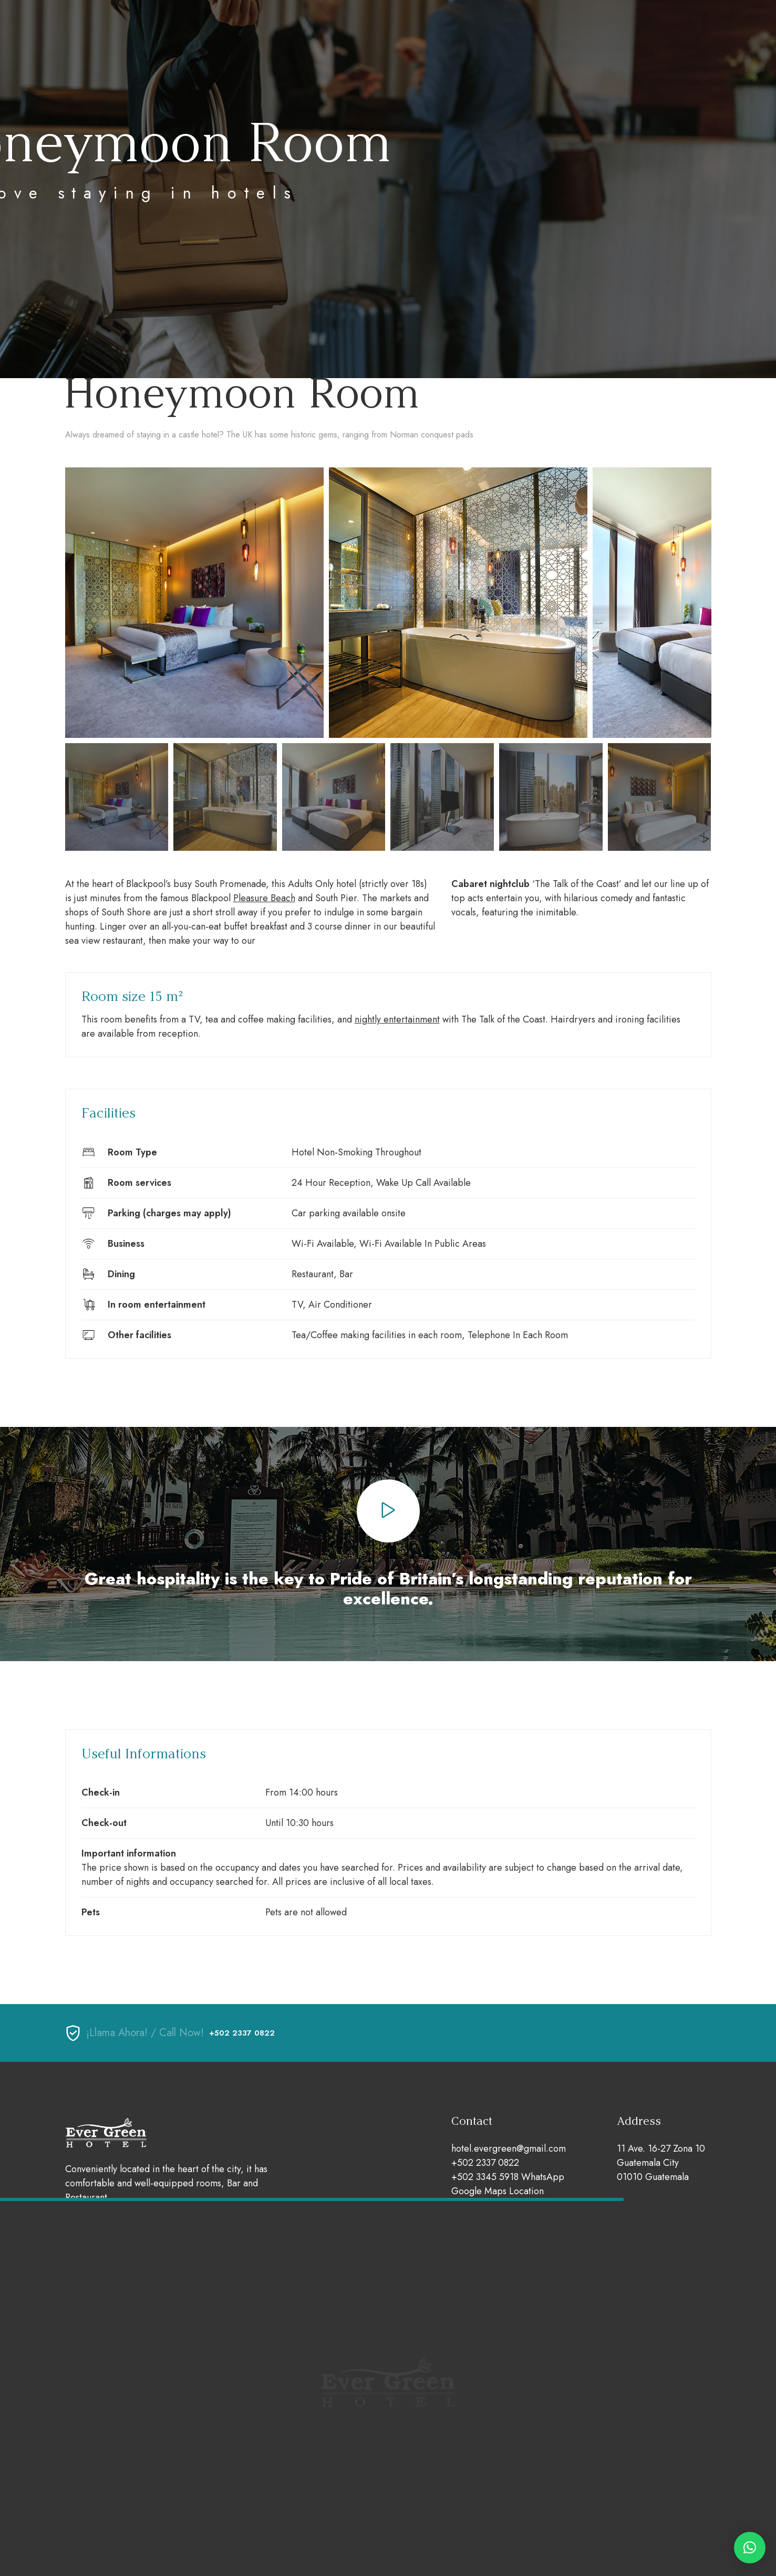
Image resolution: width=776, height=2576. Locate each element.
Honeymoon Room (241, 393)
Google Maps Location (497, 2191)
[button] (749, 2547)
